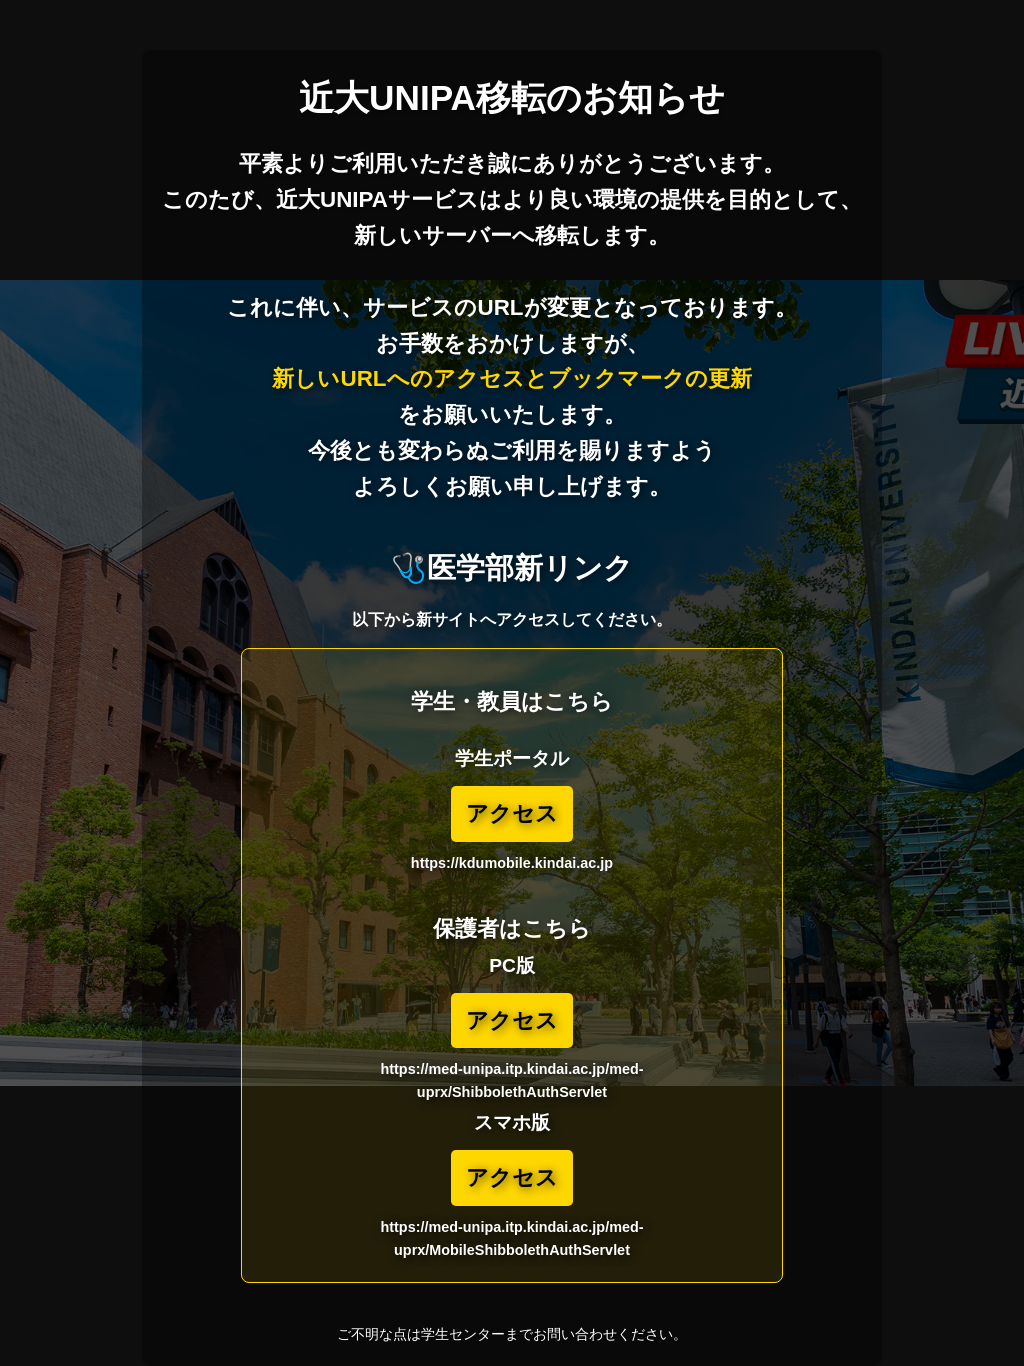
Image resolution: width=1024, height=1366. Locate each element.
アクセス (512, 813)
